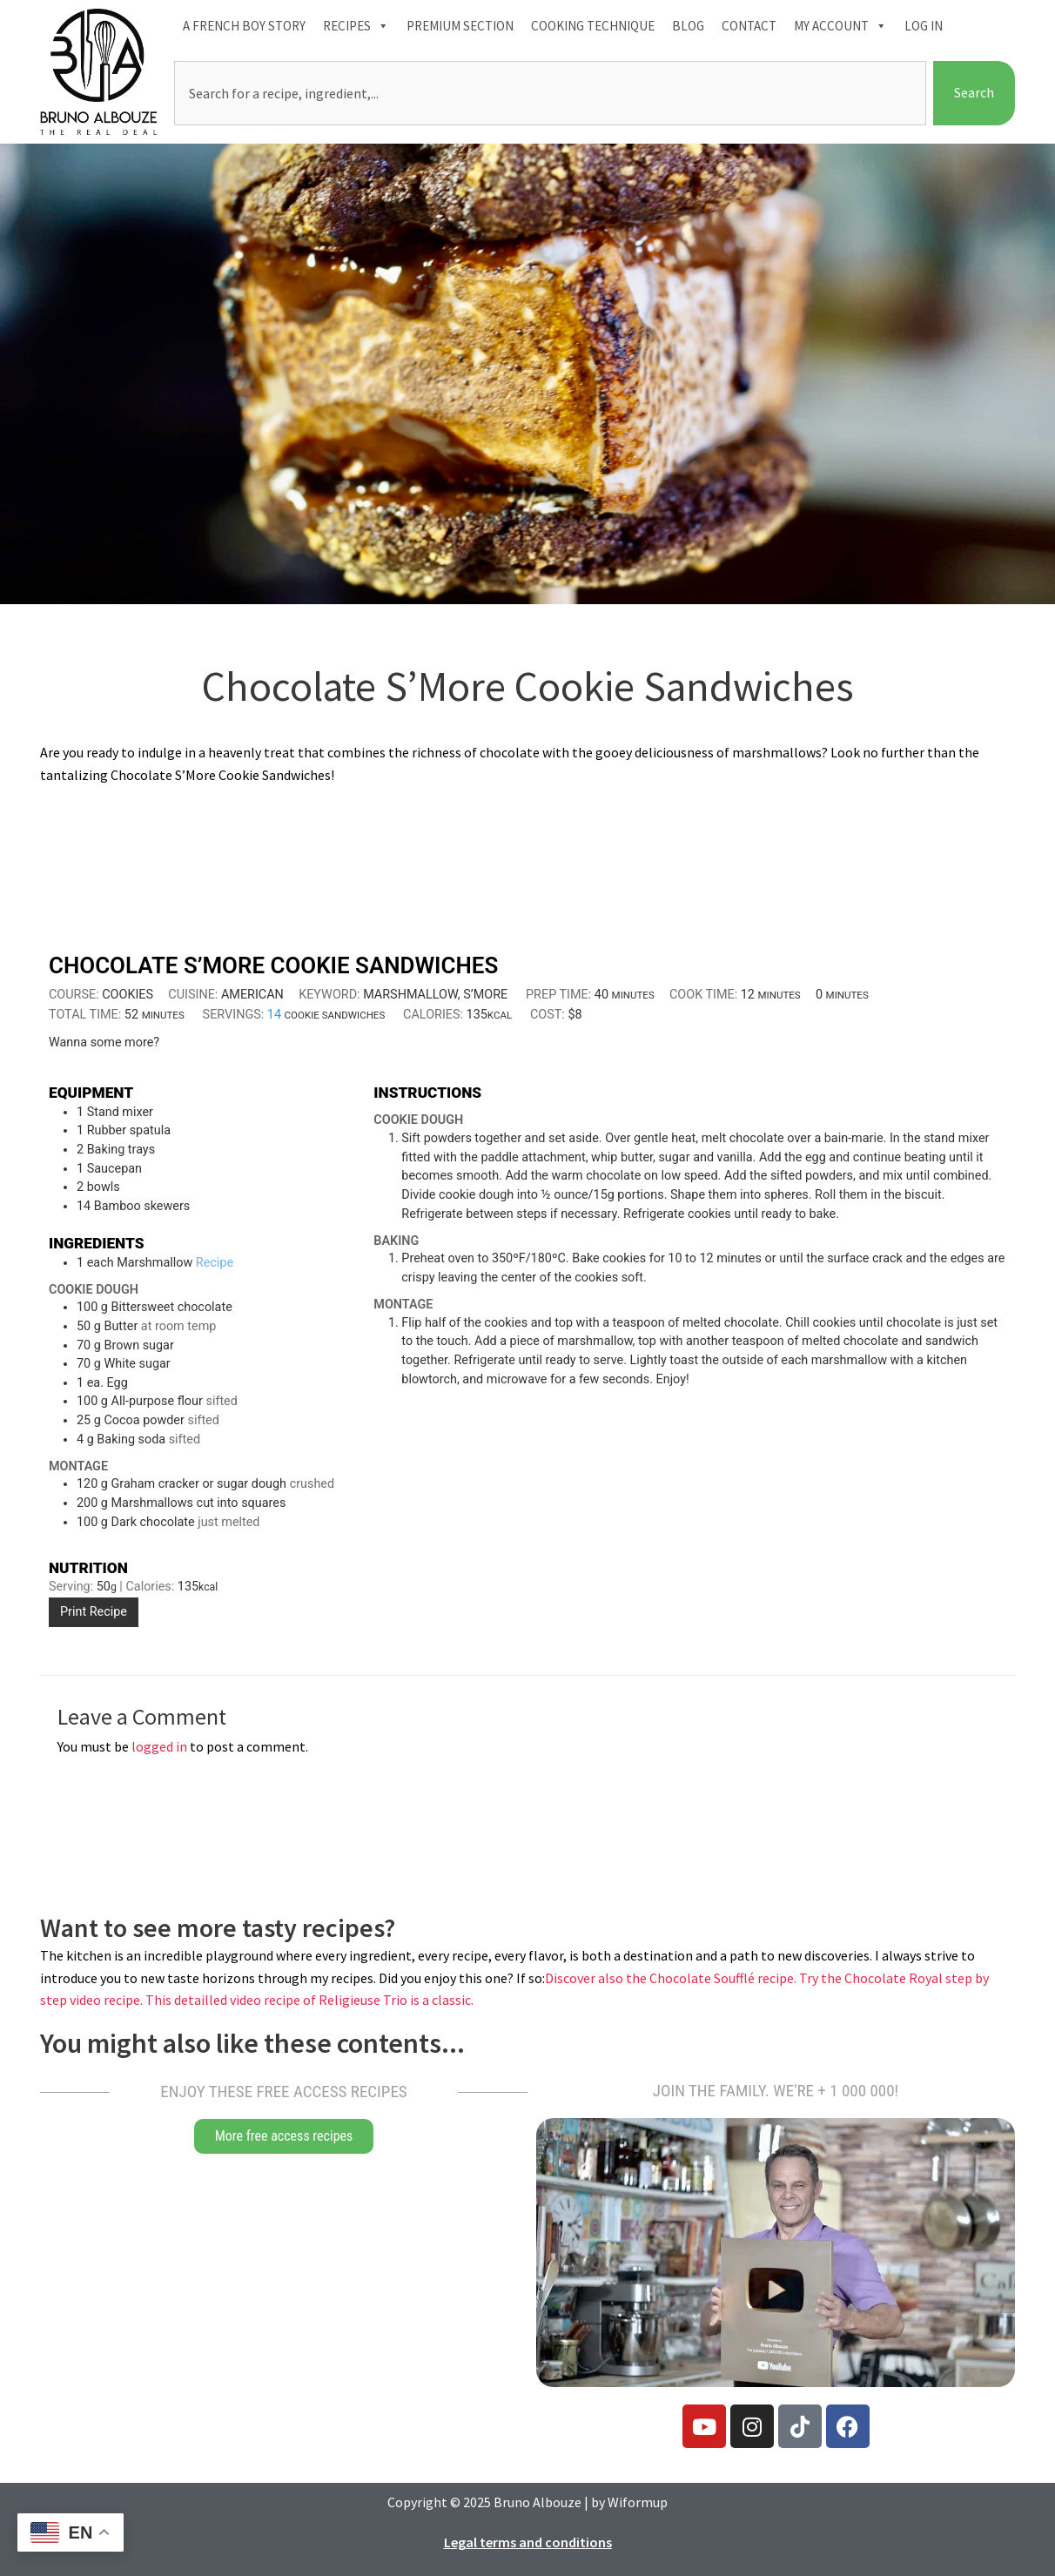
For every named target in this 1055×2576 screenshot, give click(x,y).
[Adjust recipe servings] (274, 1014)
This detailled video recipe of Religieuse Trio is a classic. (309, 1999)
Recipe (214, 1262)
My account (840, 26)
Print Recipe (93, 1611)
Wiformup (638, 2502)
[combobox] (550, 93)
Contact (749, 25)
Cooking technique (593, 25)
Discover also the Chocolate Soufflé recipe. (672, 1978)
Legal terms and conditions (528, 2542)
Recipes (356, 26)
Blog (688, 25)
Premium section (460, 25)
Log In (923, 25)
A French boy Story (244, 25)
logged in (159, 1746)
